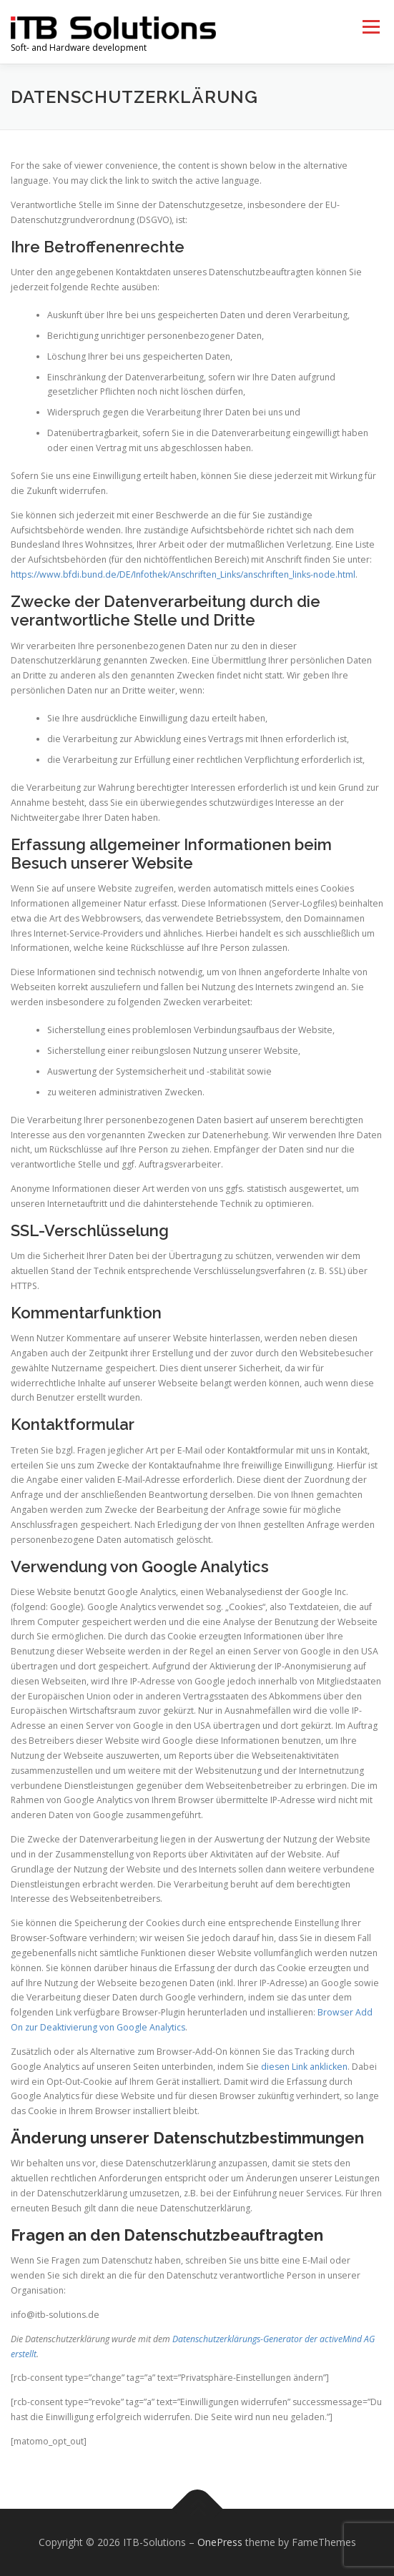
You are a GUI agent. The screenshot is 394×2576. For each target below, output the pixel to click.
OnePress (219, 2542)
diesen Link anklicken (304, 2067)
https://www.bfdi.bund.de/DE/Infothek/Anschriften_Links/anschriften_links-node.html (183, 574)
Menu (370, 27)
